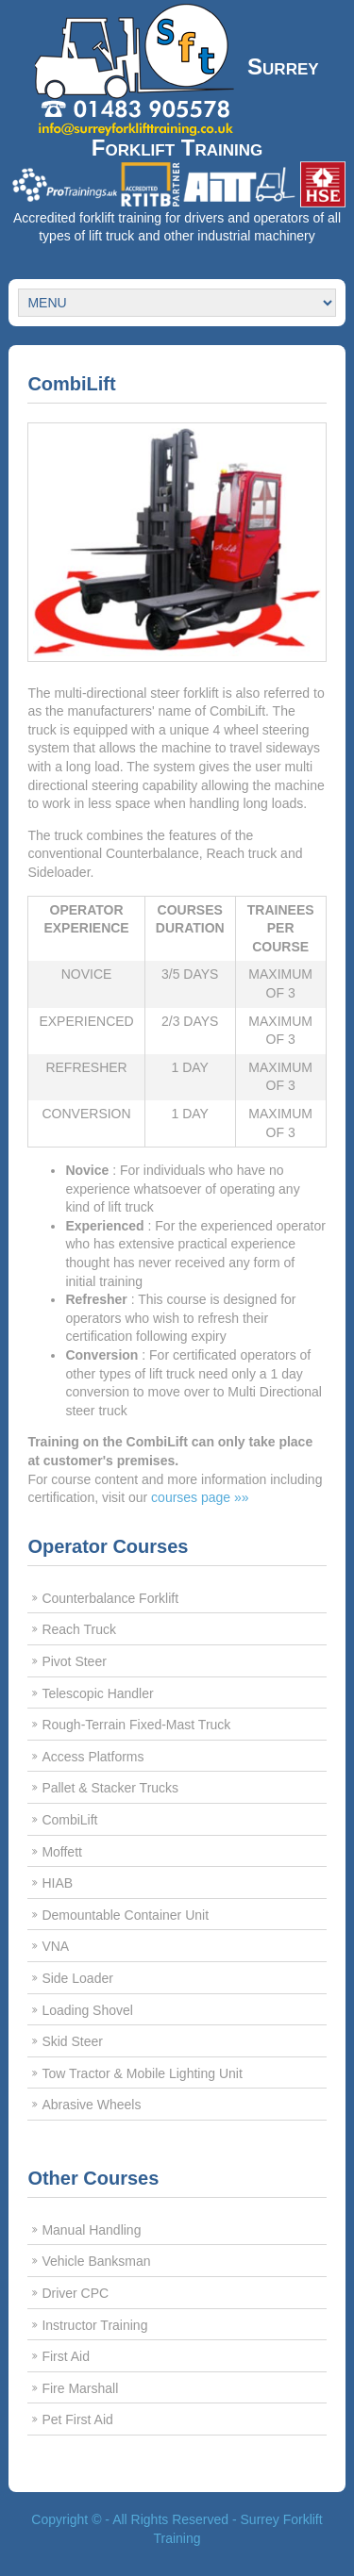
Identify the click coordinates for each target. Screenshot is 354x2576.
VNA (55, 1946)
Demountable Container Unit (125, 1915)
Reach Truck (79, 1629)
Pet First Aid (77, 2419)
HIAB (57, 1883)
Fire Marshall (80, 2388)
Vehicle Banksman (96, 2261)
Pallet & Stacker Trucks (110, 1787)
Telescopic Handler (97, 1693)
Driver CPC (75, 2293)
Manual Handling (91, 2229)
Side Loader (77, 1978)
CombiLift (69, 1819)
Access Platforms (92, 1756)
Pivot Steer (74, 1661)
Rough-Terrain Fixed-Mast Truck (136, 1724)
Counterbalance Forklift (110, 1598)
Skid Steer (72, 2041)
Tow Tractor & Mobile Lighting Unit (142, 2073)
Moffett (62, 1851)
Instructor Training (94, 2325)
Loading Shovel (87, 2010)
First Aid (66, 2356)
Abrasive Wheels (91, 2104)
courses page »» (200, 1497)
